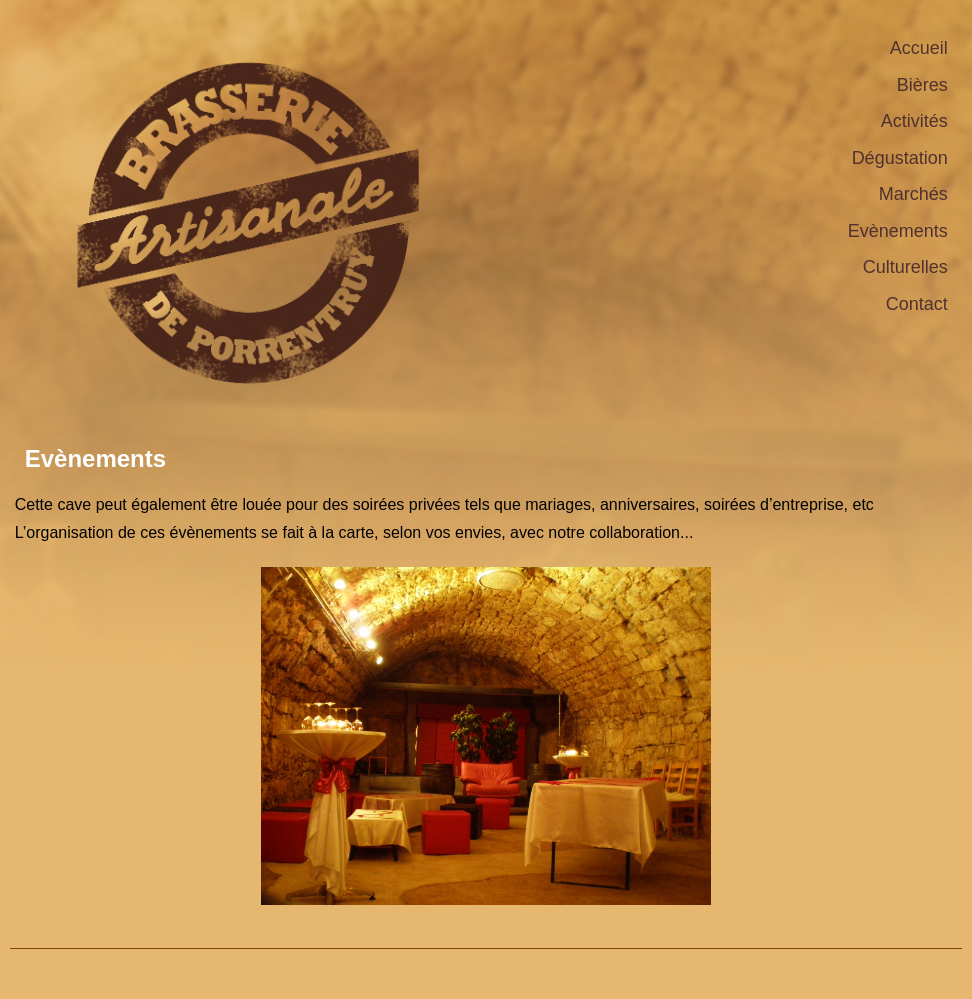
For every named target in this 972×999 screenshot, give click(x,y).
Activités (914, 121)
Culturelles (905, 267)
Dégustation (900, 158)
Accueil (919, 48)
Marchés (913, 194)
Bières (922, 85)
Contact (917, 304)
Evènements (898, 231)
